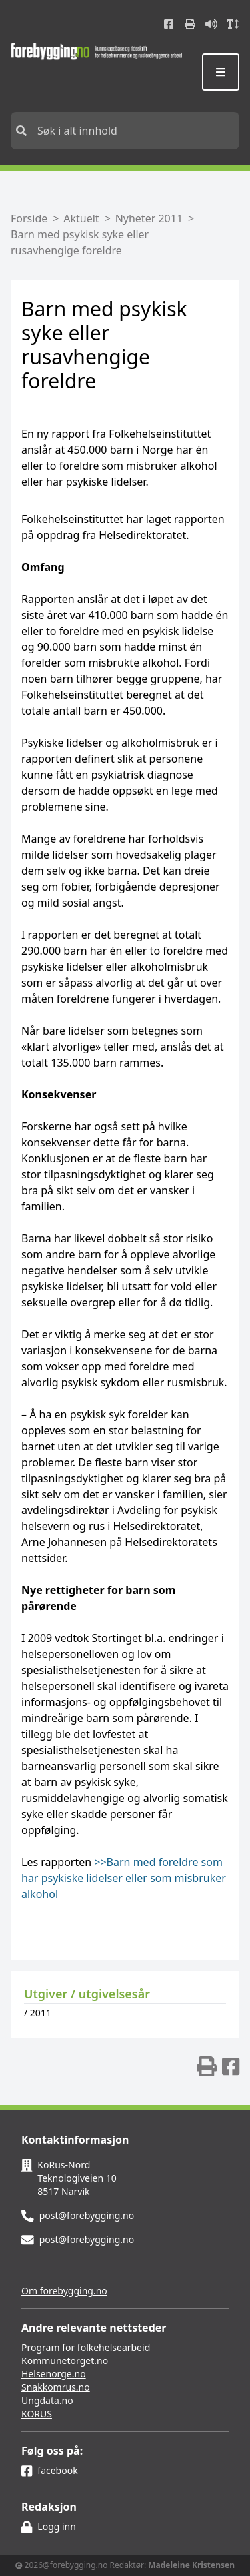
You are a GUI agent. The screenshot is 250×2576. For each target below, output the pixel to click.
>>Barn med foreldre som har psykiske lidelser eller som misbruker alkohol (123, 1878)
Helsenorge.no (53, 2373)
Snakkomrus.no (55, 2387)
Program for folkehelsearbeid (85, 2347)
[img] (207, 2066)
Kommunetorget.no (64, 2360)
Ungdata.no (47, 2400)
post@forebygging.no (87, 2215)
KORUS (36, 2413)
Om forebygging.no (64, 2290)
